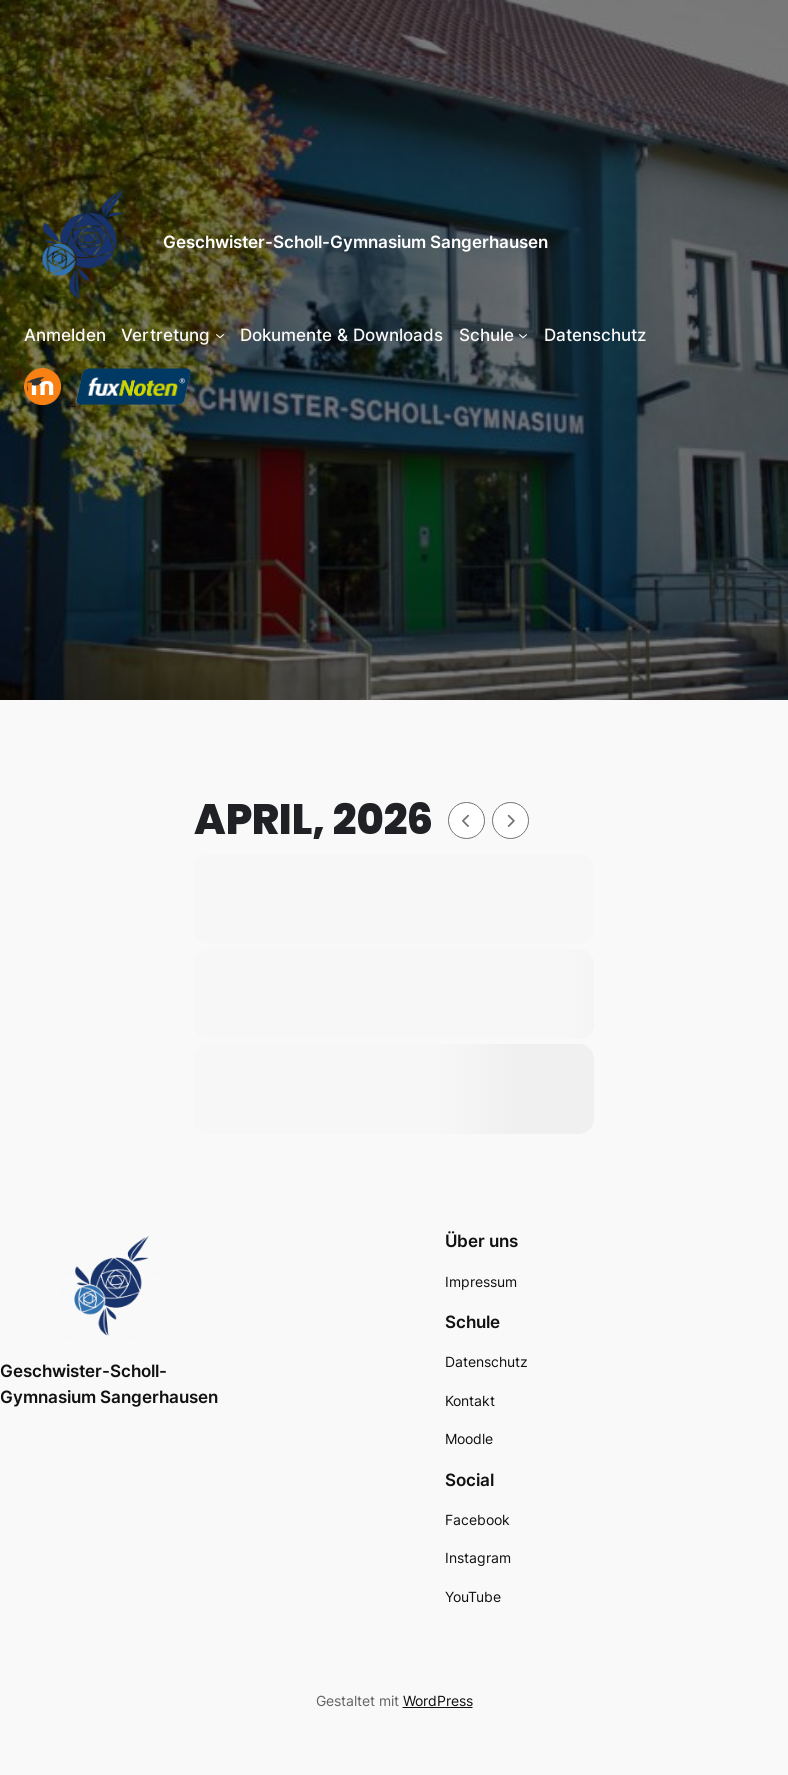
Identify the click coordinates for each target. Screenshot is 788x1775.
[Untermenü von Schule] (523, 335)
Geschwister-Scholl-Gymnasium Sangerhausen (355, 242)
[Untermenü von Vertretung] (220, 335)
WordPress (438, 1700)
